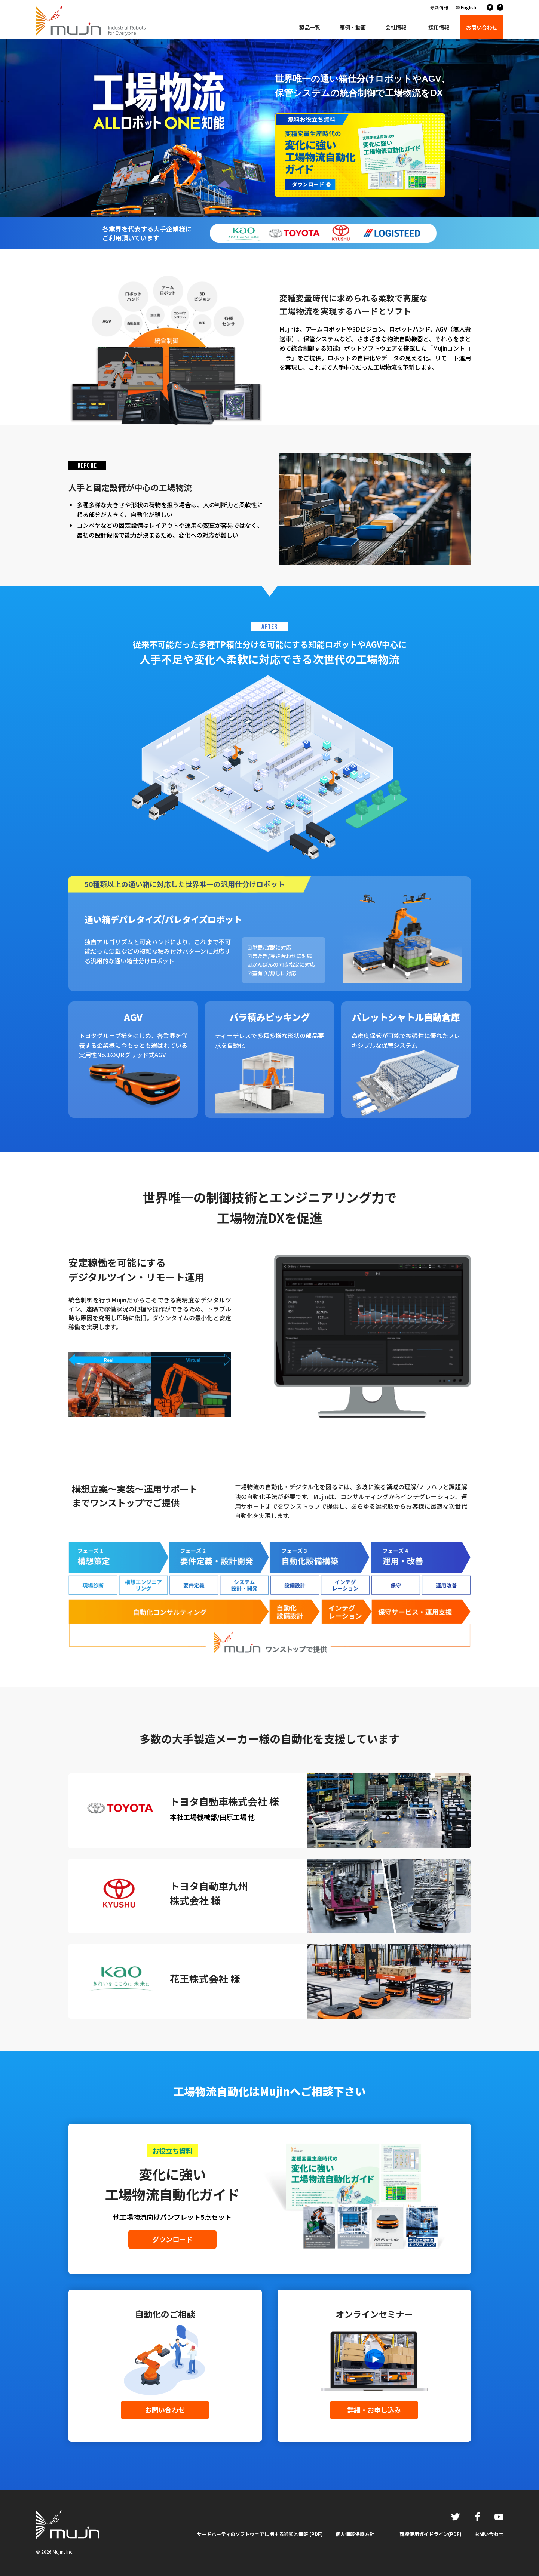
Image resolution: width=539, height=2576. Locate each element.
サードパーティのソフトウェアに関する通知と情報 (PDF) (260, 2533)
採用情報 (438, 27)
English (468, 7)
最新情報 (439, 7)
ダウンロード (172, 2239)
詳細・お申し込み (374, 2410)
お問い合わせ (165, 2410)
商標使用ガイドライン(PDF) (430, 2533)
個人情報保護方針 (355, 2533)
